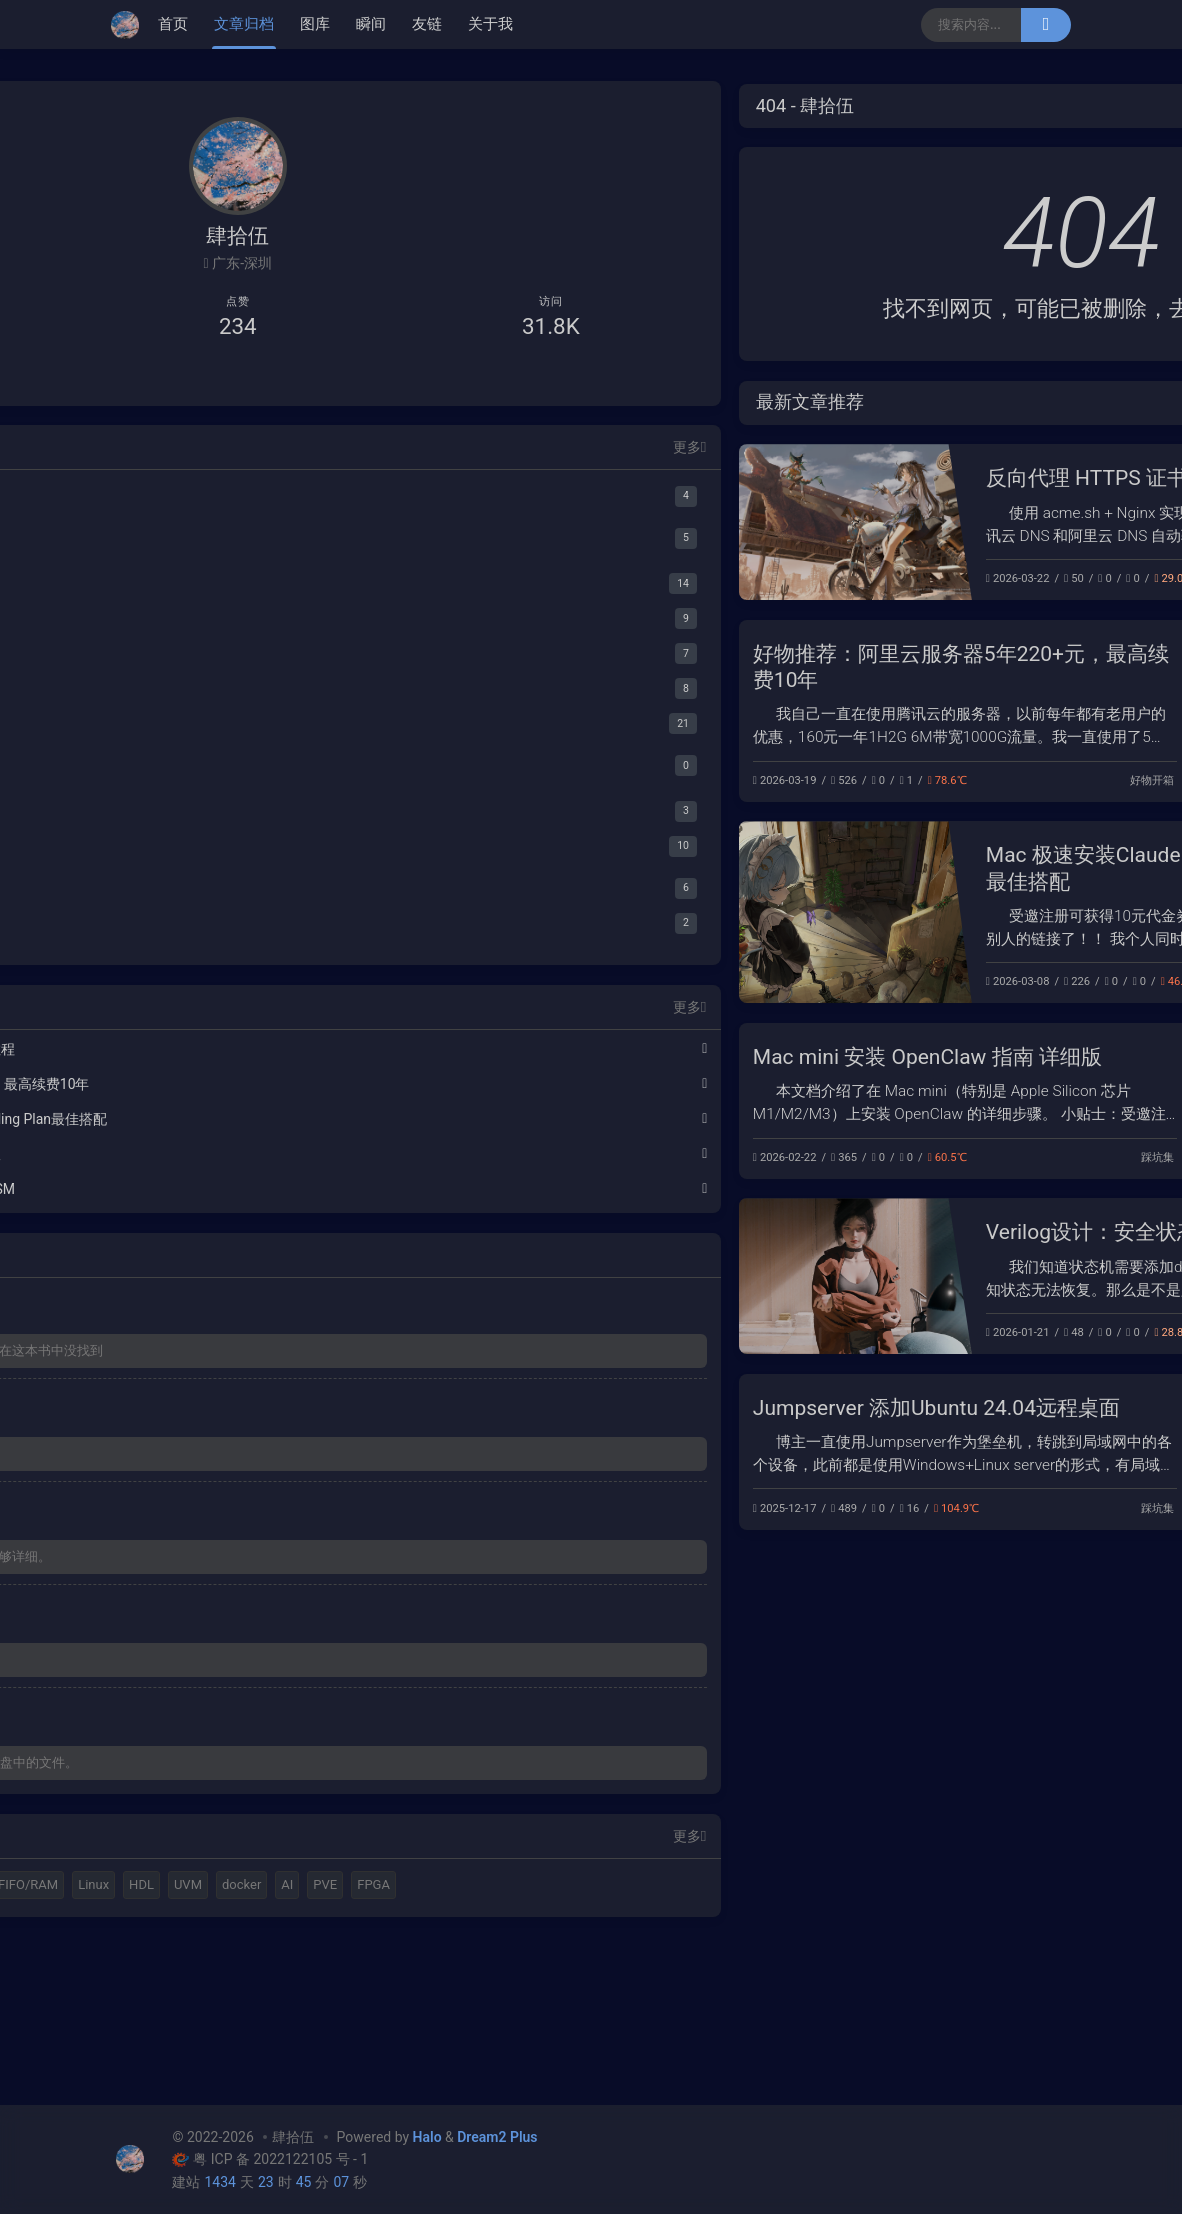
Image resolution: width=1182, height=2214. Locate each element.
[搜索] (1046, 25)
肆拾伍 (293, 2137)
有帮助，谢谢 (174, 1481)
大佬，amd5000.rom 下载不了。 (229, 1711)
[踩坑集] (238, 727)
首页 (173, 24)
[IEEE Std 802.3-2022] (247, 926)
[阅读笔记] (238, 849)
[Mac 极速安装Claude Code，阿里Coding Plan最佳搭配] (502, 912)
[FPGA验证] (238, 622)
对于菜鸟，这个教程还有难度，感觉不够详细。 (232, 1596)
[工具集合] (238, 657)
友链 (427, 24)
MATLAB (207, 1960)
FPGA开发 (1029, 1332)
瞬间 (371, 24)
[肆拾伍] (130, 25)
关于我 (490, 24)
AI (200, 2031)
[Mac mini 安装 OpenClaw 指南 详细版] (954, 1101)
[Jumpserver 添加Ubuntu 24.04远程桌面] (954, 1452)
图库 (315, 24)
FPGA (286, 2031)
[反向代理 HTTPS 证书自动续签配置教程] (502, 522)
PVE (238, 2031)
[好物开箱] (238, 814)
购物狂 (315, 1960)
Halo (148, 1960)
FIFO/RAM (165, 1995)
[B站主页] (181, 380)
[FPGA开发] (238, 587)
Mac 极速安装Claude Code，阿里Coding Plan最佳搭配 (221, 1123)
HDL (278, 1995)
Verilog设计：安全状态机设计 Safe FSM (818, 1232)
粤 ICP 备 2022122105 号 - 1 (270, 2160)
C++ (264, 1960)
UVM (325, 1995)
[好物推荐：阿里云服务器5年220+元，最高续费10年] (954, 711)
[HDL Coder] (247, 541)
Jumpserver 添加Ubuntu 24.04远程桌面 (583, 1408)
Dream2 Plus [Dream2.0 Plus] (497, 2137)
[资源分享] (238, 692)
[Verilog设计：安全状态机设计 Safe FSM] (502, 1276)
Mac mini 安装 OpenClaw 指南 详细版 (574, 1057)
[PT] (247, 769)
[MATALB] (238, 499)
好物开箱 (799, 780)
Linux (230, 1995)
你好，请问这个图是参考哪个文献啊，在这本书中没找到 (232, 1366)
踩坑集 (1037, 578)
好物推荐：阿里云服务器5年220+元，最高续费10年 (221, 1088)
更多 (333, 450)
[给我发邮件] (294, 380)
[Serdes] (247, 891)
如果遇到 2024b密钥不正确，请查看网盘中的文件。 (233, 1826)
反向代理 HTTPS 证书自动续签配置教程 (818, 478)
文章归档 (244, 24)
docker (154, 2031)
